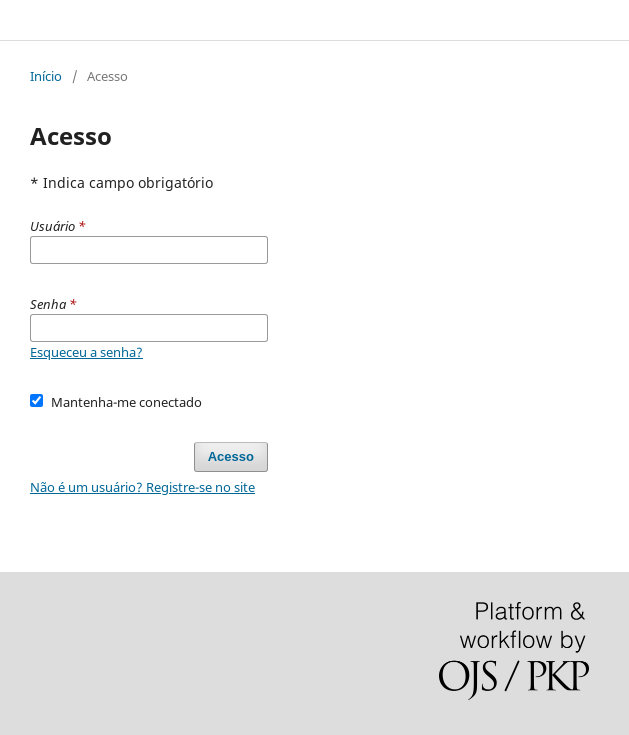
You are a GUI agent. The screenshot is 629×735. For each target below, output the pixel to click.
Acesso (231, 456)
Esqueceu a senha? (86, 352)
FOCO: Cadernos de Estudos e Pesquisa (173, 19)
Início (46, 76)
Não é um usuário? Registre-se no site (142, 487)
